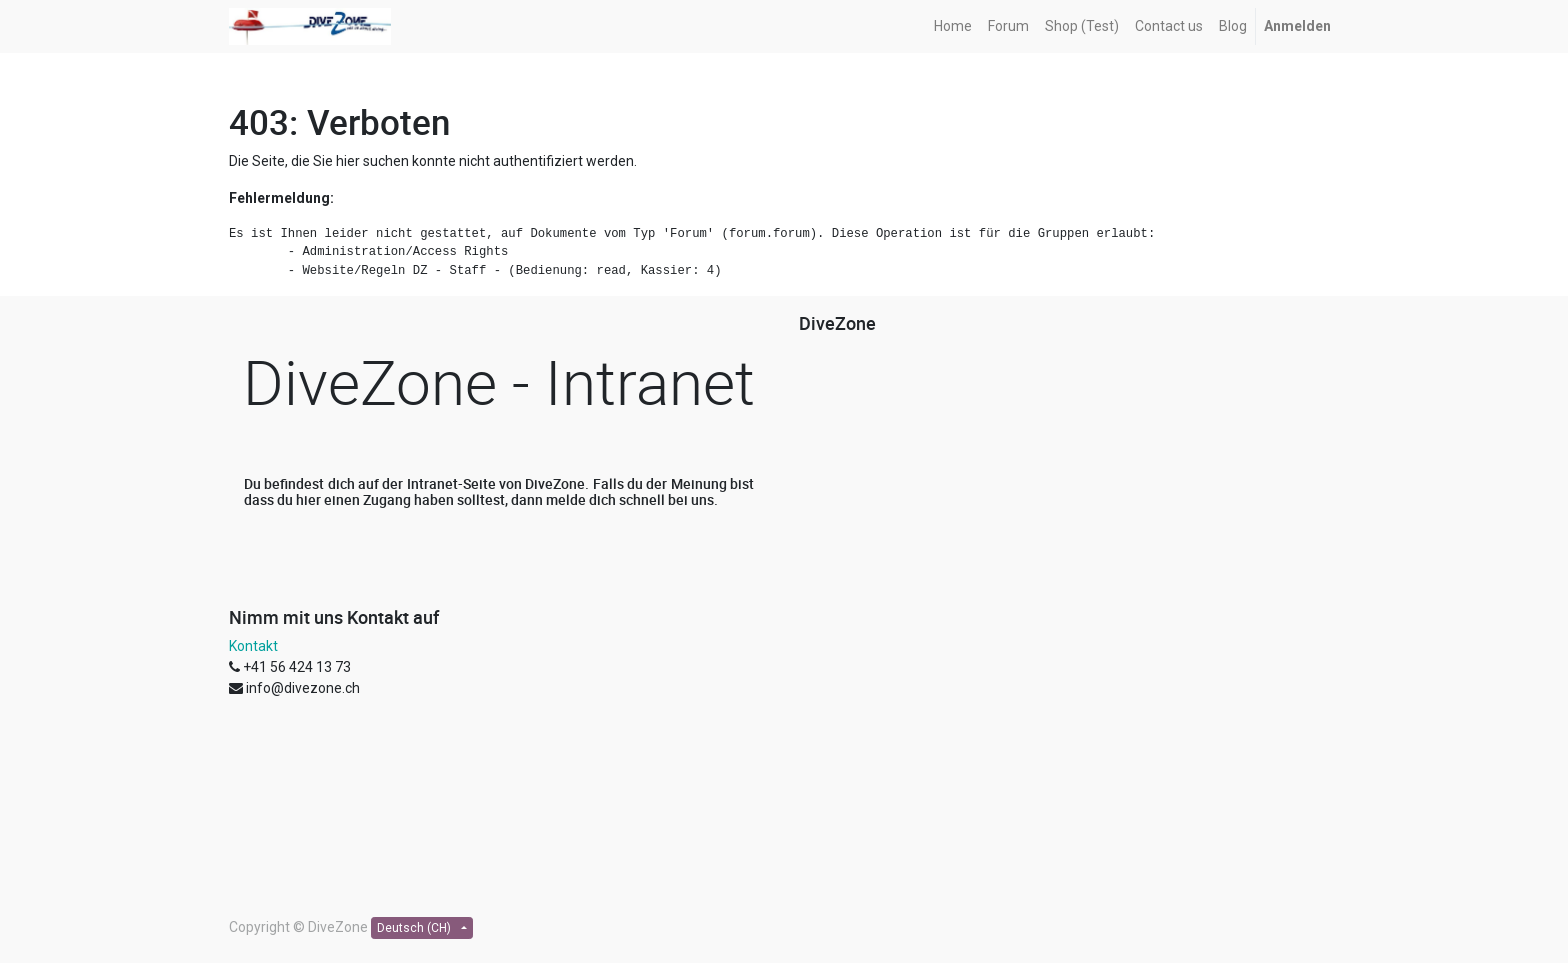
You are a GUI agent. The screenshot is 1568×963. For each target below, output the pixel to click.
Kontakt (253, 646)
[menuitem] (953, 26)
